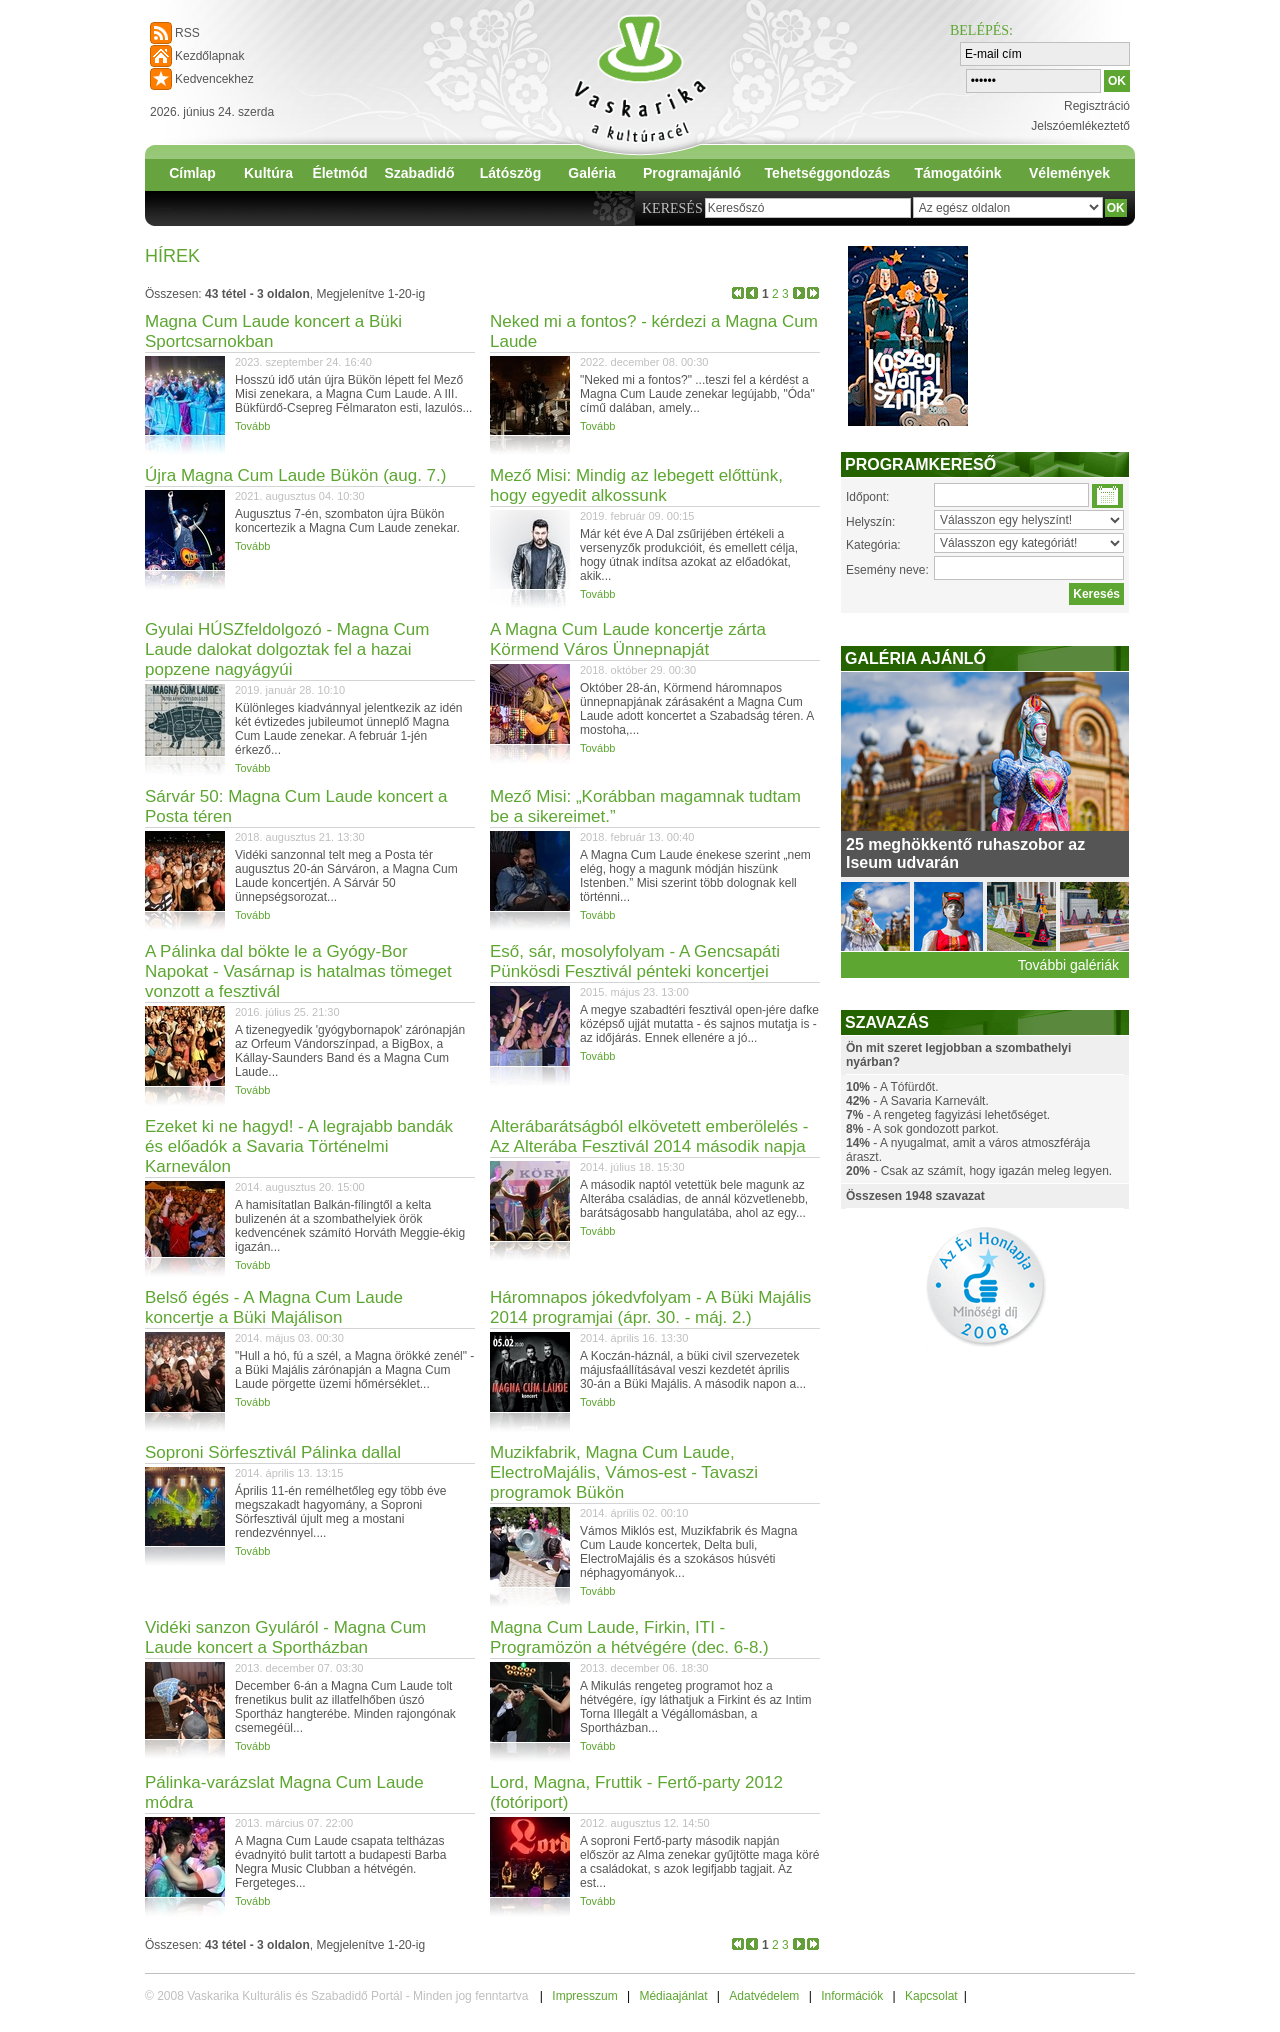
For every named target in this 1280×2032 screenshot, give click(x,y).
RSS (187, 33)
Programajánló (692, 173)
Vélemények (1069, 173)
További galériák (1068, 965)
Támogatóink (957, 173)
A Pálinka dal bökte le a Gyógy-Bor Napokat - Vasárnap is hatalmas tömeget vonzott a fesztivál (298, 971)
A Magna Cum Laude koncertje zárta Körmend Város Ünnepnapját (628, 639)
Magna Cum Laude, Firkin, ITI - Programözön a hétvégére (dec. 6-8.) (629, 1637)
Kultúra (268, 173)
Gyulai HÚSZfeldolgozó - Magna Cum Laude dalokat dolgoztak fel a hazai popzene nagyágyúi (287, 649)
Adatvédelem (764, 1996)
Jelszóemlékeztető (1080, 126)
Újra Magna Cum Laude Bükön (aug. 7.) (295, 475)
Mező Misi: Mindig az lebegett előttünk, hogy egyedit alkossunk (636, 485)
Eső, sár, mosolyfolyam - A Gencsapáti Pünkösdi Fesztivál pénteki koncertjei (635, 961)
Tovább (252, 426)
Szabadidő (419, 173)
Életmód (339, 173)
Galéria (591, 173)
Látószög (510, 173)
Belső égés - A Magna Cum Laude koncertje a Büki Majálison (274, 1307)
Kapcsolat (931, 1996)
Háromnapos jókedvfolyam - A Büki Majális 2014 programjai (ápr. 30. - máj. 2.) (650, 1307)
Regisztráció (1097, 106)
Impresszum (584, 1996)
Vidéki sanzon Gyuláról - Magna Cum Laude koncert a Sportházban (285, 1637)
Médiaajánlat (673, 1996)
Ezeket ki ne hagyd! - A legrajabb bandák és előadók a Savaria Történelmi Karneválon (299, 1146)
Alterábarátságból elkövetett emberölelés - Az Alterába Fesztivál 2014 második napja (649, 1136)
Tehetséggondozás (828, 173)
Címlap (192, 173)
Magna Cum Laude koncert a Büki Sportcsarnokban (273, 331)
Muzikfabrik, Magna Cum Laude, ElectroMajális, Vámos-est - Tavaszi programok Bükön (624, 1472)
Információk (852, 1996)
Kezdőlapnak (209, 56)
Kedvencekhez (214, 79)
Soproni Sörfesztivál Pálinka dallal (273, 1452)
